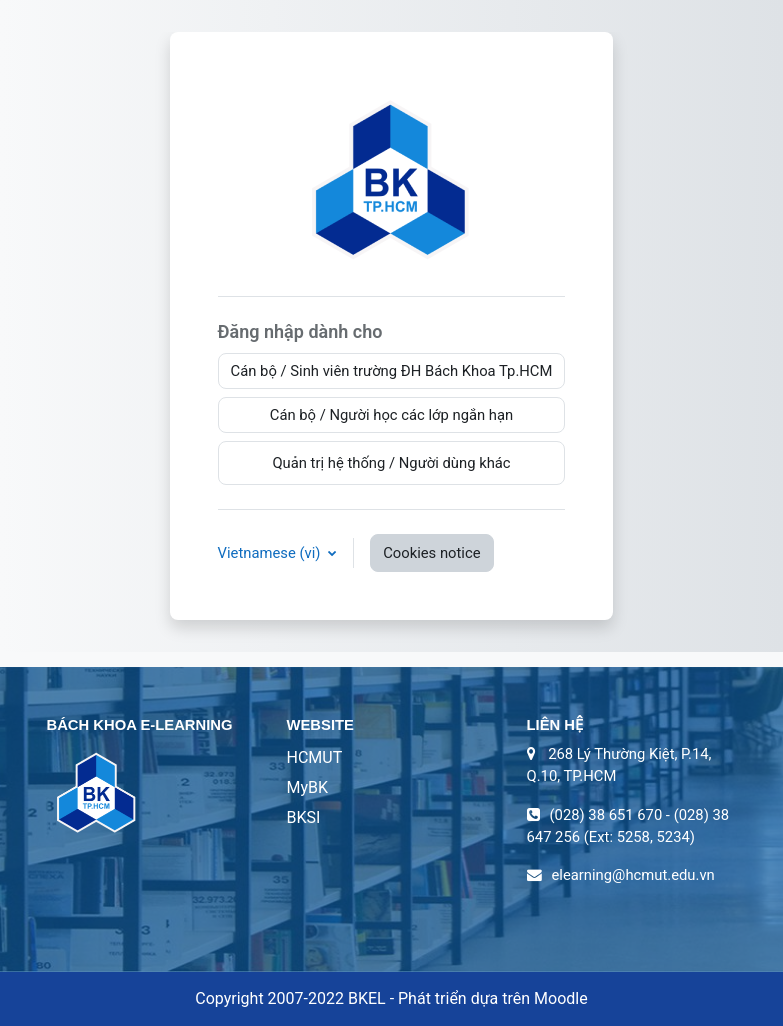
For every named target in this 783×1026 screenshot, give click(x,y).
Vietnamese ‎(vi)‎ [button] (271, 553)
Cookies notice (431, 553)
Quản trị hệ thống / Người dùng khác (391, 463)
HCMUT (315, 757)
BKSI (304, 817)
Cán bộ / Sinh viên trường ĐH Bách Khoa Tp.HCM (392, 371)
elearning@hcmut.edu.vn (633, 875)
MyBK (308, 787)
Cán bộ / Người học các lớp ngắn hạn (391, 415)
